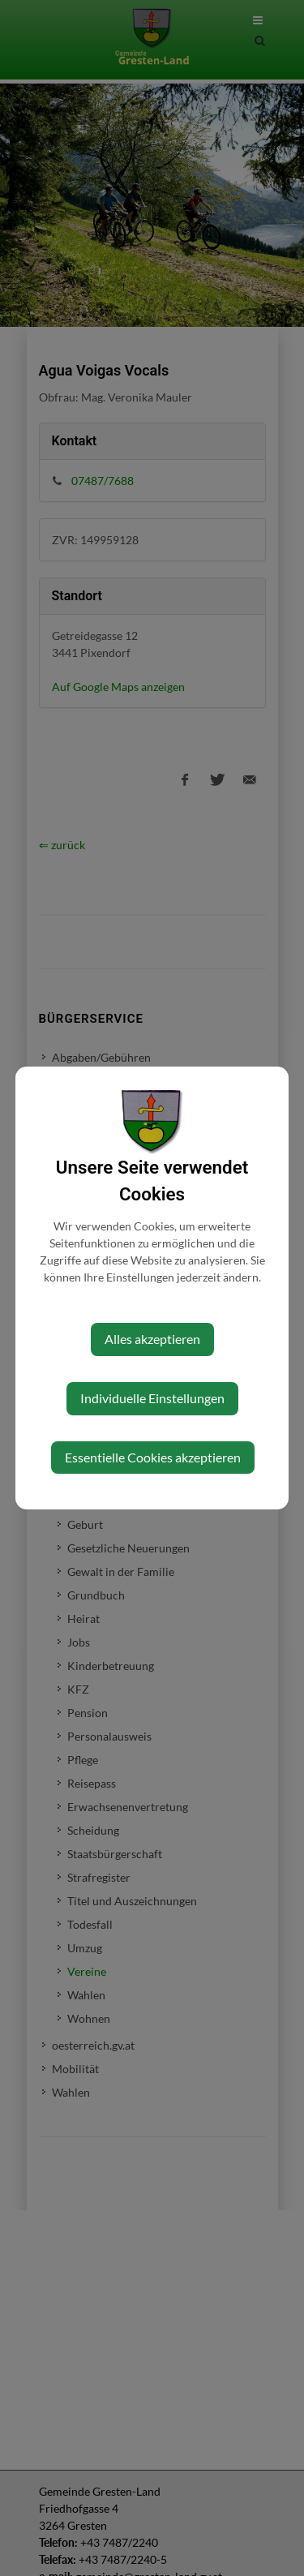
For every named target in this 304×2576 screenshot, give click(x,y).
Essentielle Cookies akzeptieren (153, 1457)
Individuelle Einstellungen (152, 1398)
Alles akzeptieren (152, 1338)
